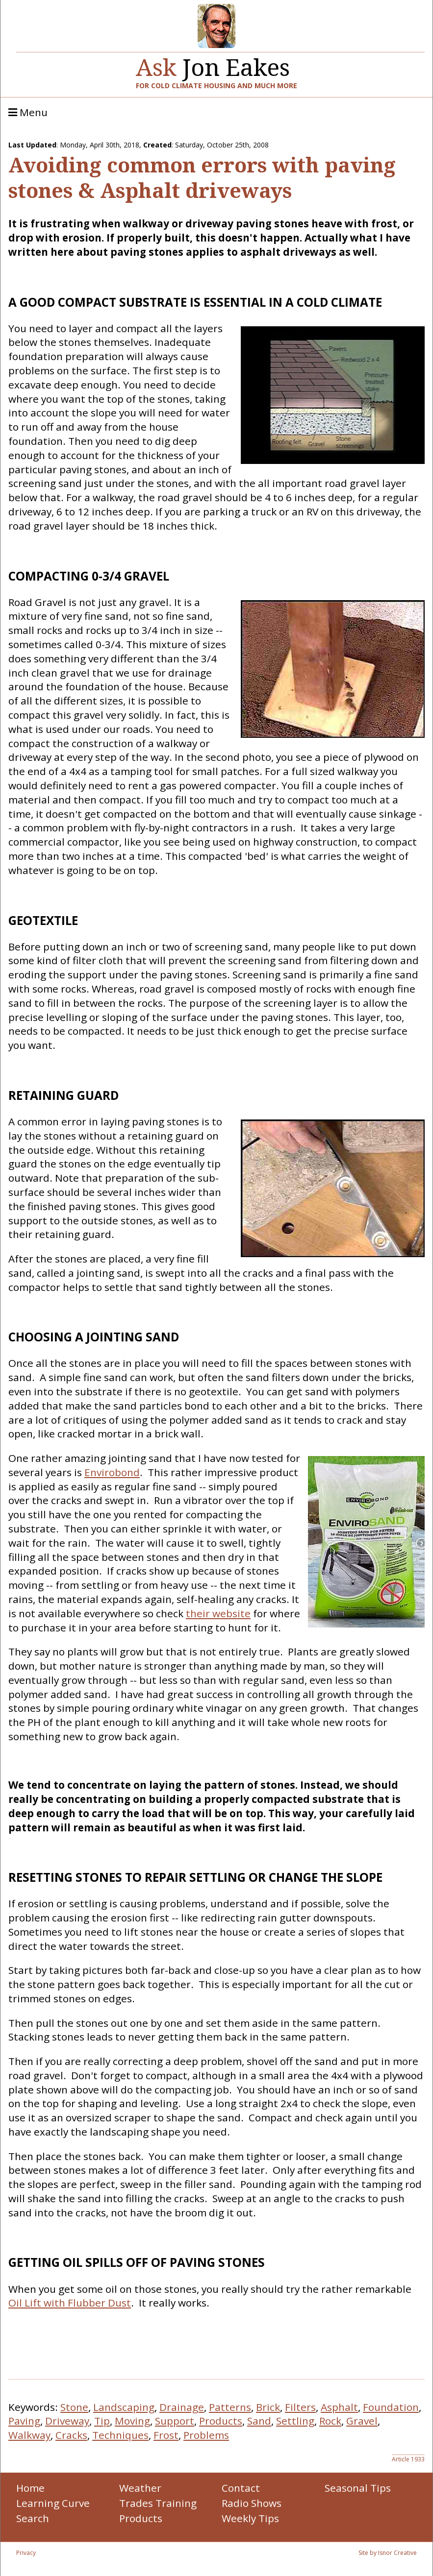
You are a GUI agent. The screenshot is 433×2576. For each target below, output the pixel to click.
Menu (28, 112)
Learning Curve (53, 2503)
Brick (268, 2407)
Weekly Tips (250, 2518)
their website (218, 1613)
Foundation (391, 2407)
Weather (140, 2488)
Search (32, 2518)
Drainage (181, 2407)
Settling (295, 2421)
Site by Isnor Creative (387, 2553)
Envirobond (112, 1472)
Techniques (120, 2435)
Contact (241, 2488)
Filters (300, 2407)
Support (174, 2421)
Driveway (67, 2421)
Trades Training (158, 2503)
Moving (132, 2421)
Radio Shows (251, 2503)
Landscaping (123, 2407)
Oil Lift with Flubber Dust (69, 2302)
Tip (102, 2421)
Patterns (230, 2407)
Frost (165, 2435)
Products (220, 2421)
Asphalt (339, 2407)
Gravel (362, 2421)
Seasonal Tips (358, 2488)
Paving (24, 2421)
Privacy (26, 2553)
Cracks (71, 2435)
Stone (74, 2407)
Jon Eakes (213, 63)
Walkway (29, 2435)
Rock (330, 2421)
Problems (206, 2435)
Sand (259, 2421)
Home (30, 2488)
